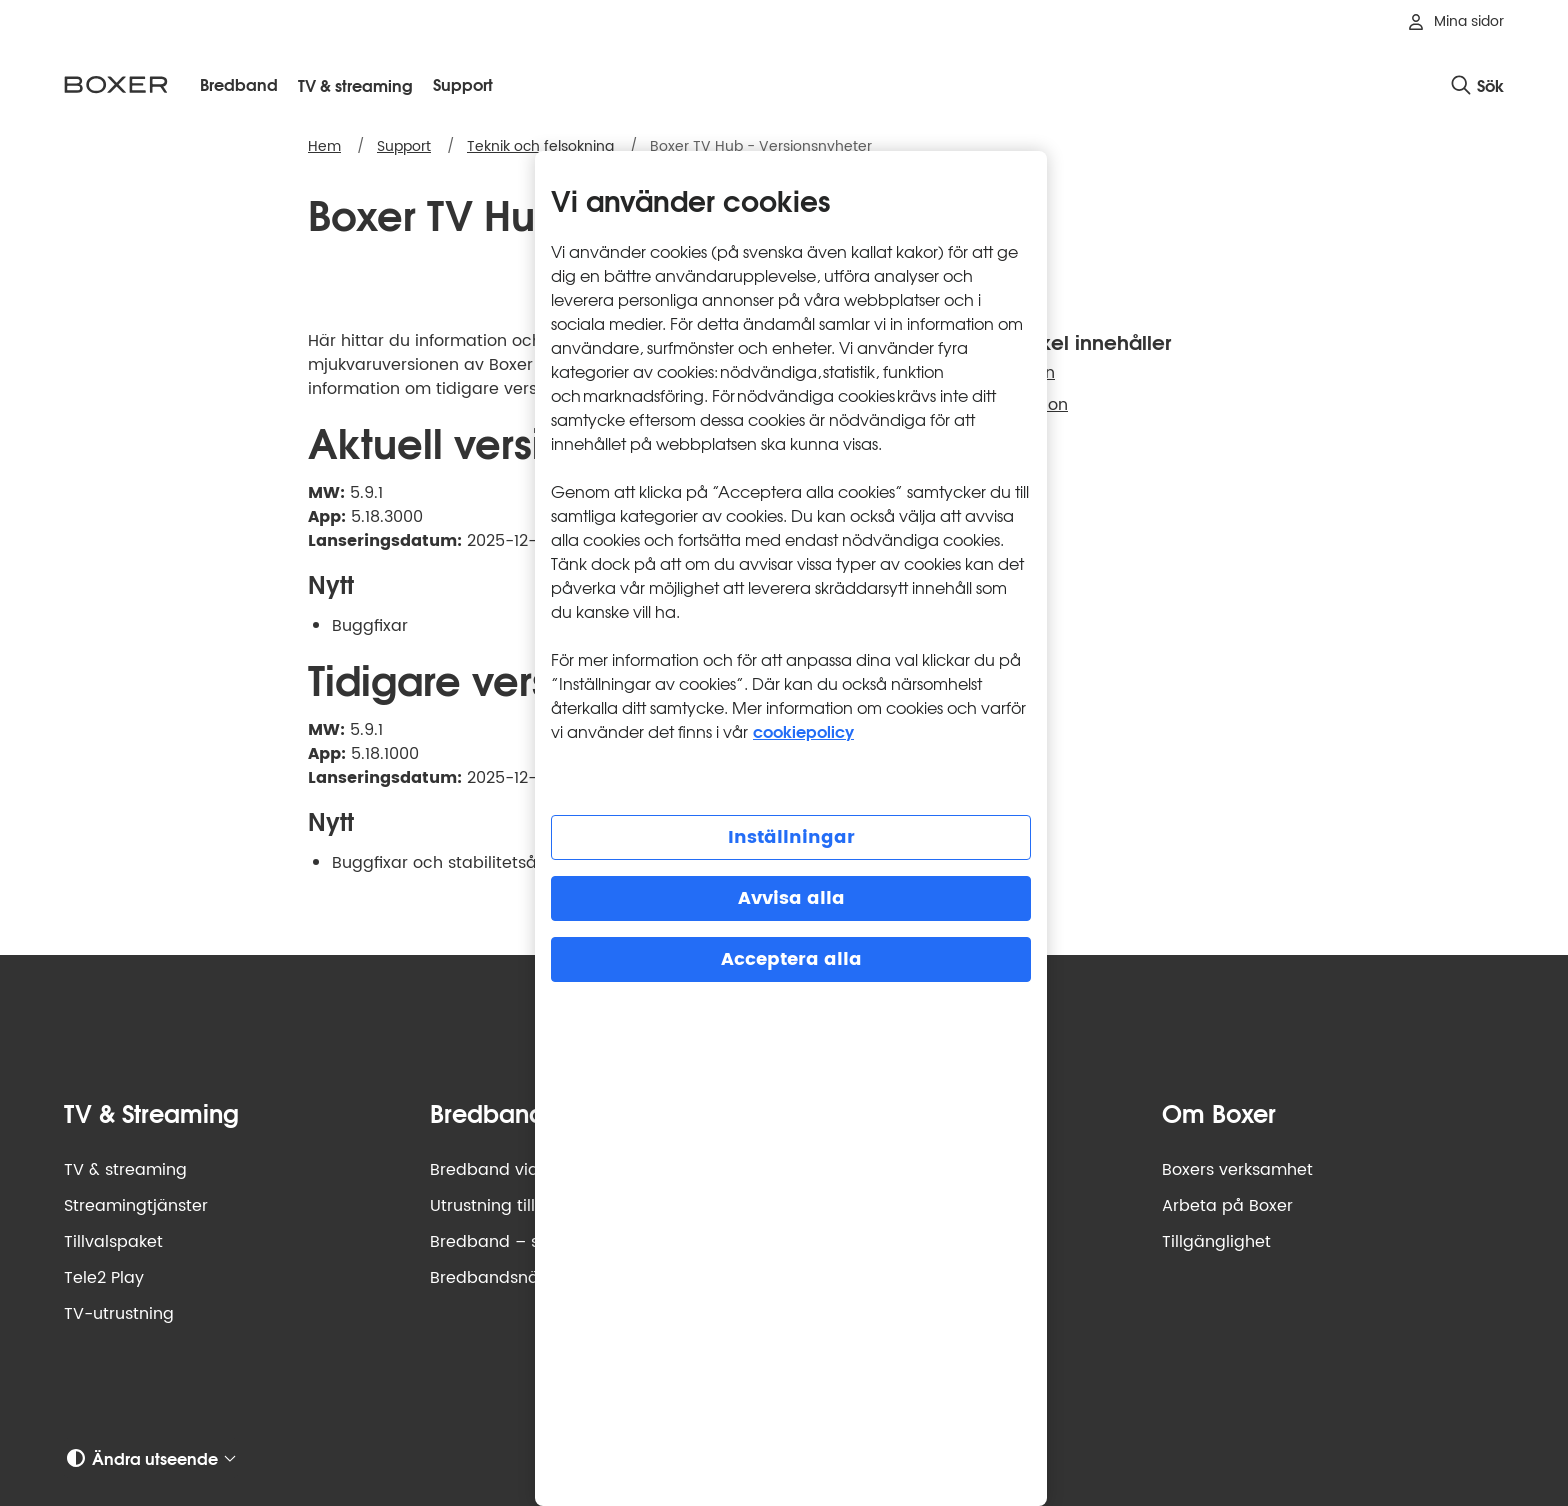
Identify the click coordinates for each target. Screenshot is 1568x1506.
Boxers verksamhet (1237, 1170)
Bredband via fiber (505, 1170)
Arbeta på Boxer (1227, 1206)
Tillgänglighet (1216, 1242)
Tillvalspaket (113, 1242)
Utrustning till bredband (525, 1206)
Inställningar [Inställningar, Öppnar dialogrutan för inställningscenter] (791, 837)
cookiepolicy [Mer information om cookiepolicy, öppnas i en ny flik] (803, 730)
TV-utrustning (119, 1314)
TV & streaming (125, 1170)
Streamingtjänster (136, 1206)
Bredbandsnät (487, 1278)
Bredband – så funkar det (533, 1242)
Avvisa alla (791, 898)
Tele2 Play (104, 1278)
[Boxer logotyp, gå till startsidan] (116, 84)
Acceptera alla (791, 959)
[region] (791, 828)
